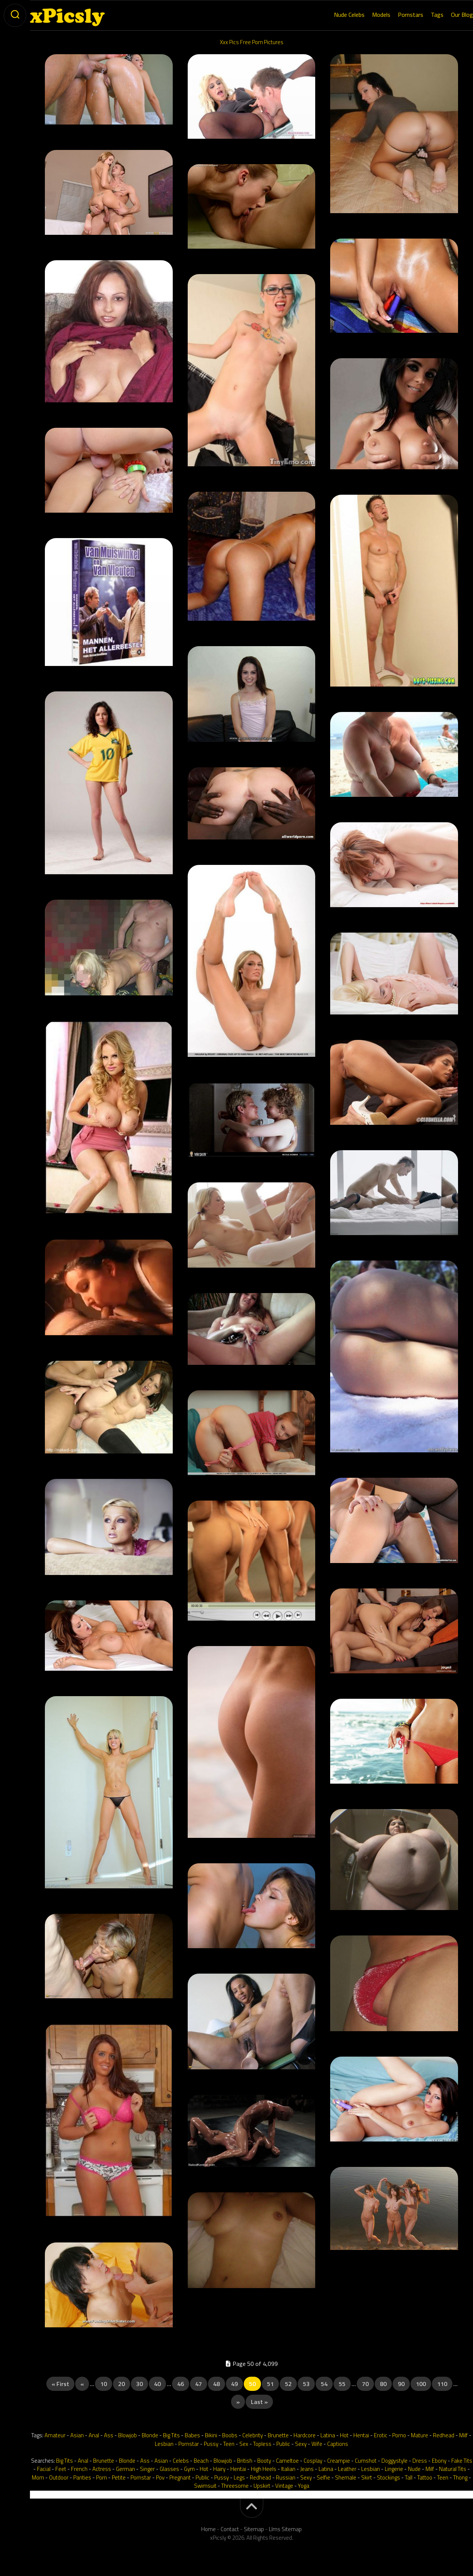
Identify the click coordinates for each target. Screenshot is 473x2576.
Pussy (211, 2444)
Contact (230, 2529)
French (79, 2469)
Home (208, 2529)
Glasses (169, 2469)
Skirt (366, 2477)
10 (103, 2383)
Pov (160, 2477)
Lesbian (164, 2444)
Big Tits (171, 2435)
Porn (101, 2477)
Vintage (284, 2485)
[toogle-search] (15, 15)
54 (324, 2383)
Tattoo (424, 2477)
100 (421, 2383)
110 (442, 2383)
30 (139, 2383)
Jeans (307, 2469)
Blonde (150, 2435)
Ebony (439, 2460)
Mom (38, 2477)
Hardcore (305, 2435)
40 (157, 2383)
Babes (192, 2435)
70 (365, 2383)
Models (366, 14)
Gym (189, 2469)
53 (306, 2383)
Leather (347, 2469)
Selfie (323, 2477)
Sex (243, 2444)
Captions (337, 2444)
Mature (419, 2435)
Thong (460, 2477)
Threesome (235, 2485)
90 (401, 2383)
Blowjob (127, 2435)
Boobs (229, 2435)
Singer (147, 2469)
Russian (285, 2477)
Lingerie (394, 2469)
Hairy (219, 2469)
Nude (414, 2469)
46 (180, 2383)
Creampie (338, 2460)
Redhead (443, 2435)
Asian (77, 2435)
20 (121, 2383)
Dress (419, 2460)
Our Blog (447, 14)
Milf (463, 2435)
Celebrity (252, 2435)
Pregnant (180, 2477)
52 (288, 2383)
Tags (422, 14)
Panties (82, 2477)
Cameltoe (287, 2460)
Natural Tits (452, 2469)
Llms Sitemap (285, 2529)
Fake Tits (461, 2460)
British (244, 2460)
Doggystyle (394, 2460)
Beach (201, 2460)
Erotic (380, 2435)
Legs (239, 2477)
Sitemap (254, 2529)
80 (383, 2383)
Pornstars (395, 14)
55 (342, 2383)
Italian (288, 2469)
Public (283, 2444)
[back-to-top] (251, 2508)
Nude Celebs (334, 14)
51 (270, 2383)
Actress (101, 2469)
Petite (119, 2477)
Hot (344, 2435)
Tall (408, 2477)
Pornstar (188, 2444)
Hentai (361, 2435)
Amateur (54, 2435)
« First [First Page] (60, 2383)
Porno (399, 2435)
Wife (316, 2444)
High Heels (263, 2469)
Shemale (345, 2477)
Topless (262, 2444)
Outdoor (58, 2477)
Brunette (278, 2435)
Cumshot (366, 2460)
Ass (108, 2435)
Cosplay (313, 2460)
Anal (94, 2435)
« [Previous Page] (82, 2383)
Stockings (388, 2477)
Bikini (211, 2435)
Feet (60, 2469)
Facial (43, 2469)
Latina (327, 2435)
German (125, 2469)
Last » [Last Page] (259, 2401)
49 (234, 2383)
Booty (264, 2460)
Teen (228, 2444)
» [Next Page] (238, 2401)
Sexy (301, 2444)
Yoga (303, 2485)
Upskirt (262, 2485)
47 (198, 2383)
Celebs (181, 2460)
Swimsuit (205, 2485)
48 (216, 2383)
